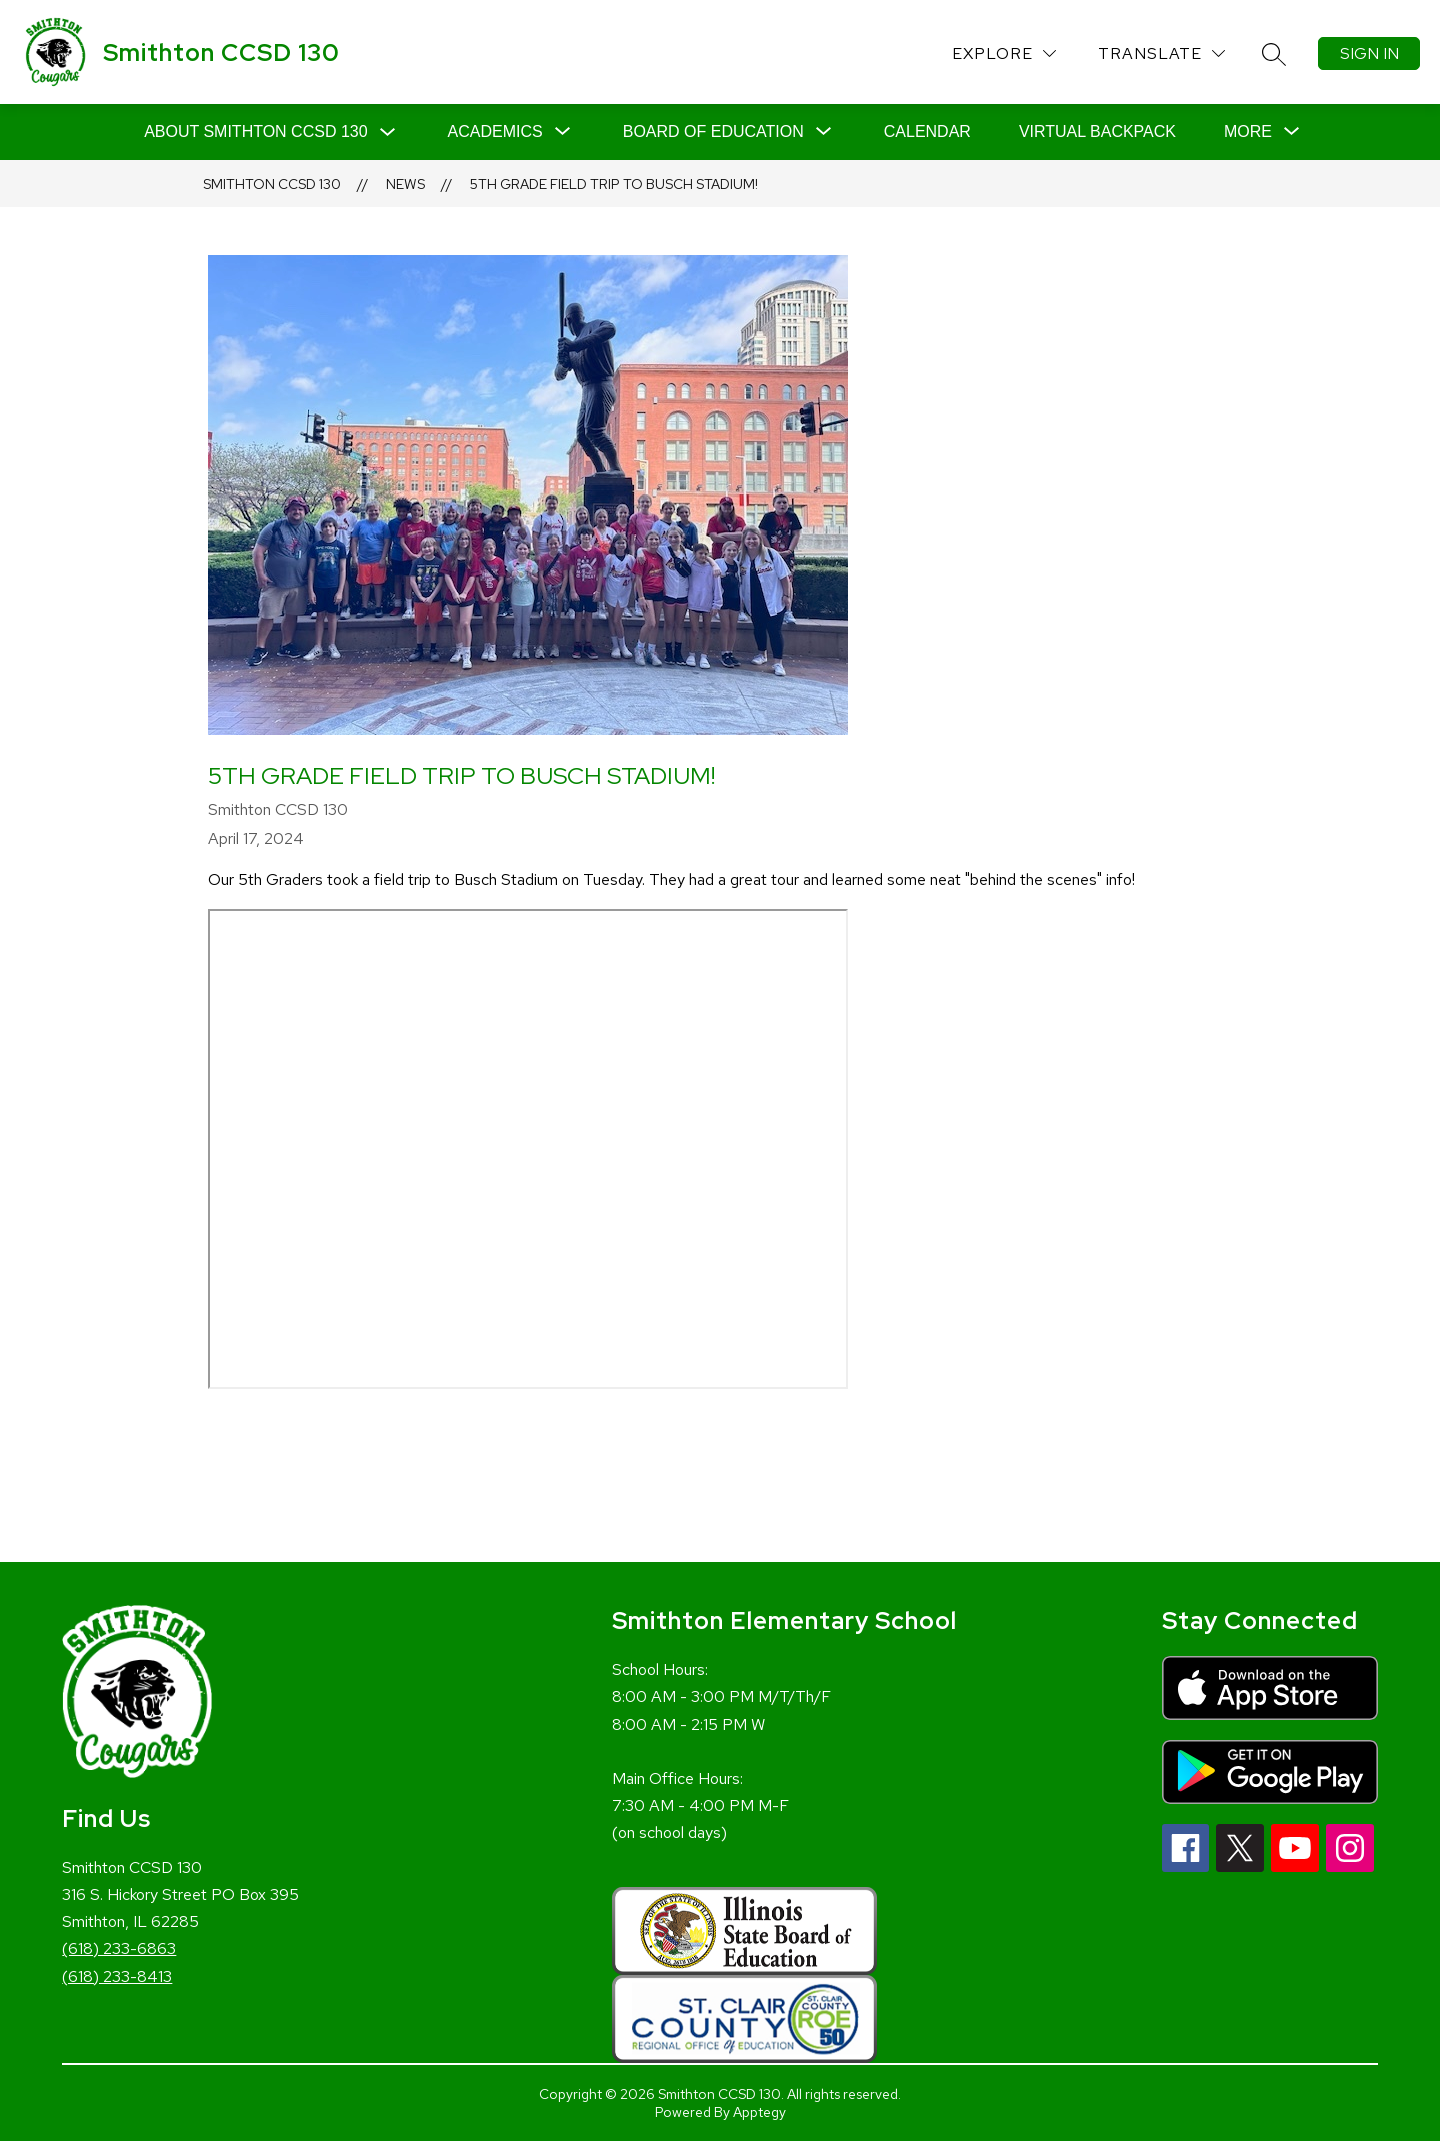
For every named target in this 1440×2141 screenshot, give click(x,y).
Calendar (927, 131)
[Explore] (1004, 53)
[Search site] (1274, 54)
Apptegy (759, 2112)
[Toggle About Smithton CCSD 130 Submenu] (388, 132)
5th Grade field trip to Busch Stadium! (614, 184)
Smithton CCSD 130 (272, 184)
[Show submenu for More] (1248, 132)
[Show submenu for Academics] (495, 132)
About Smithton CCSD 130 (255, 131)
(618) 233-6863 (119, 1948)
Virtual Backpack (1097, 131)
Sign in (1369, 53)
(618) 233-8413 (117, 1976)
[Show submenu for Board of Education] (713, 132)
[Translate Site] (1161, 53)
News (405, 184)
